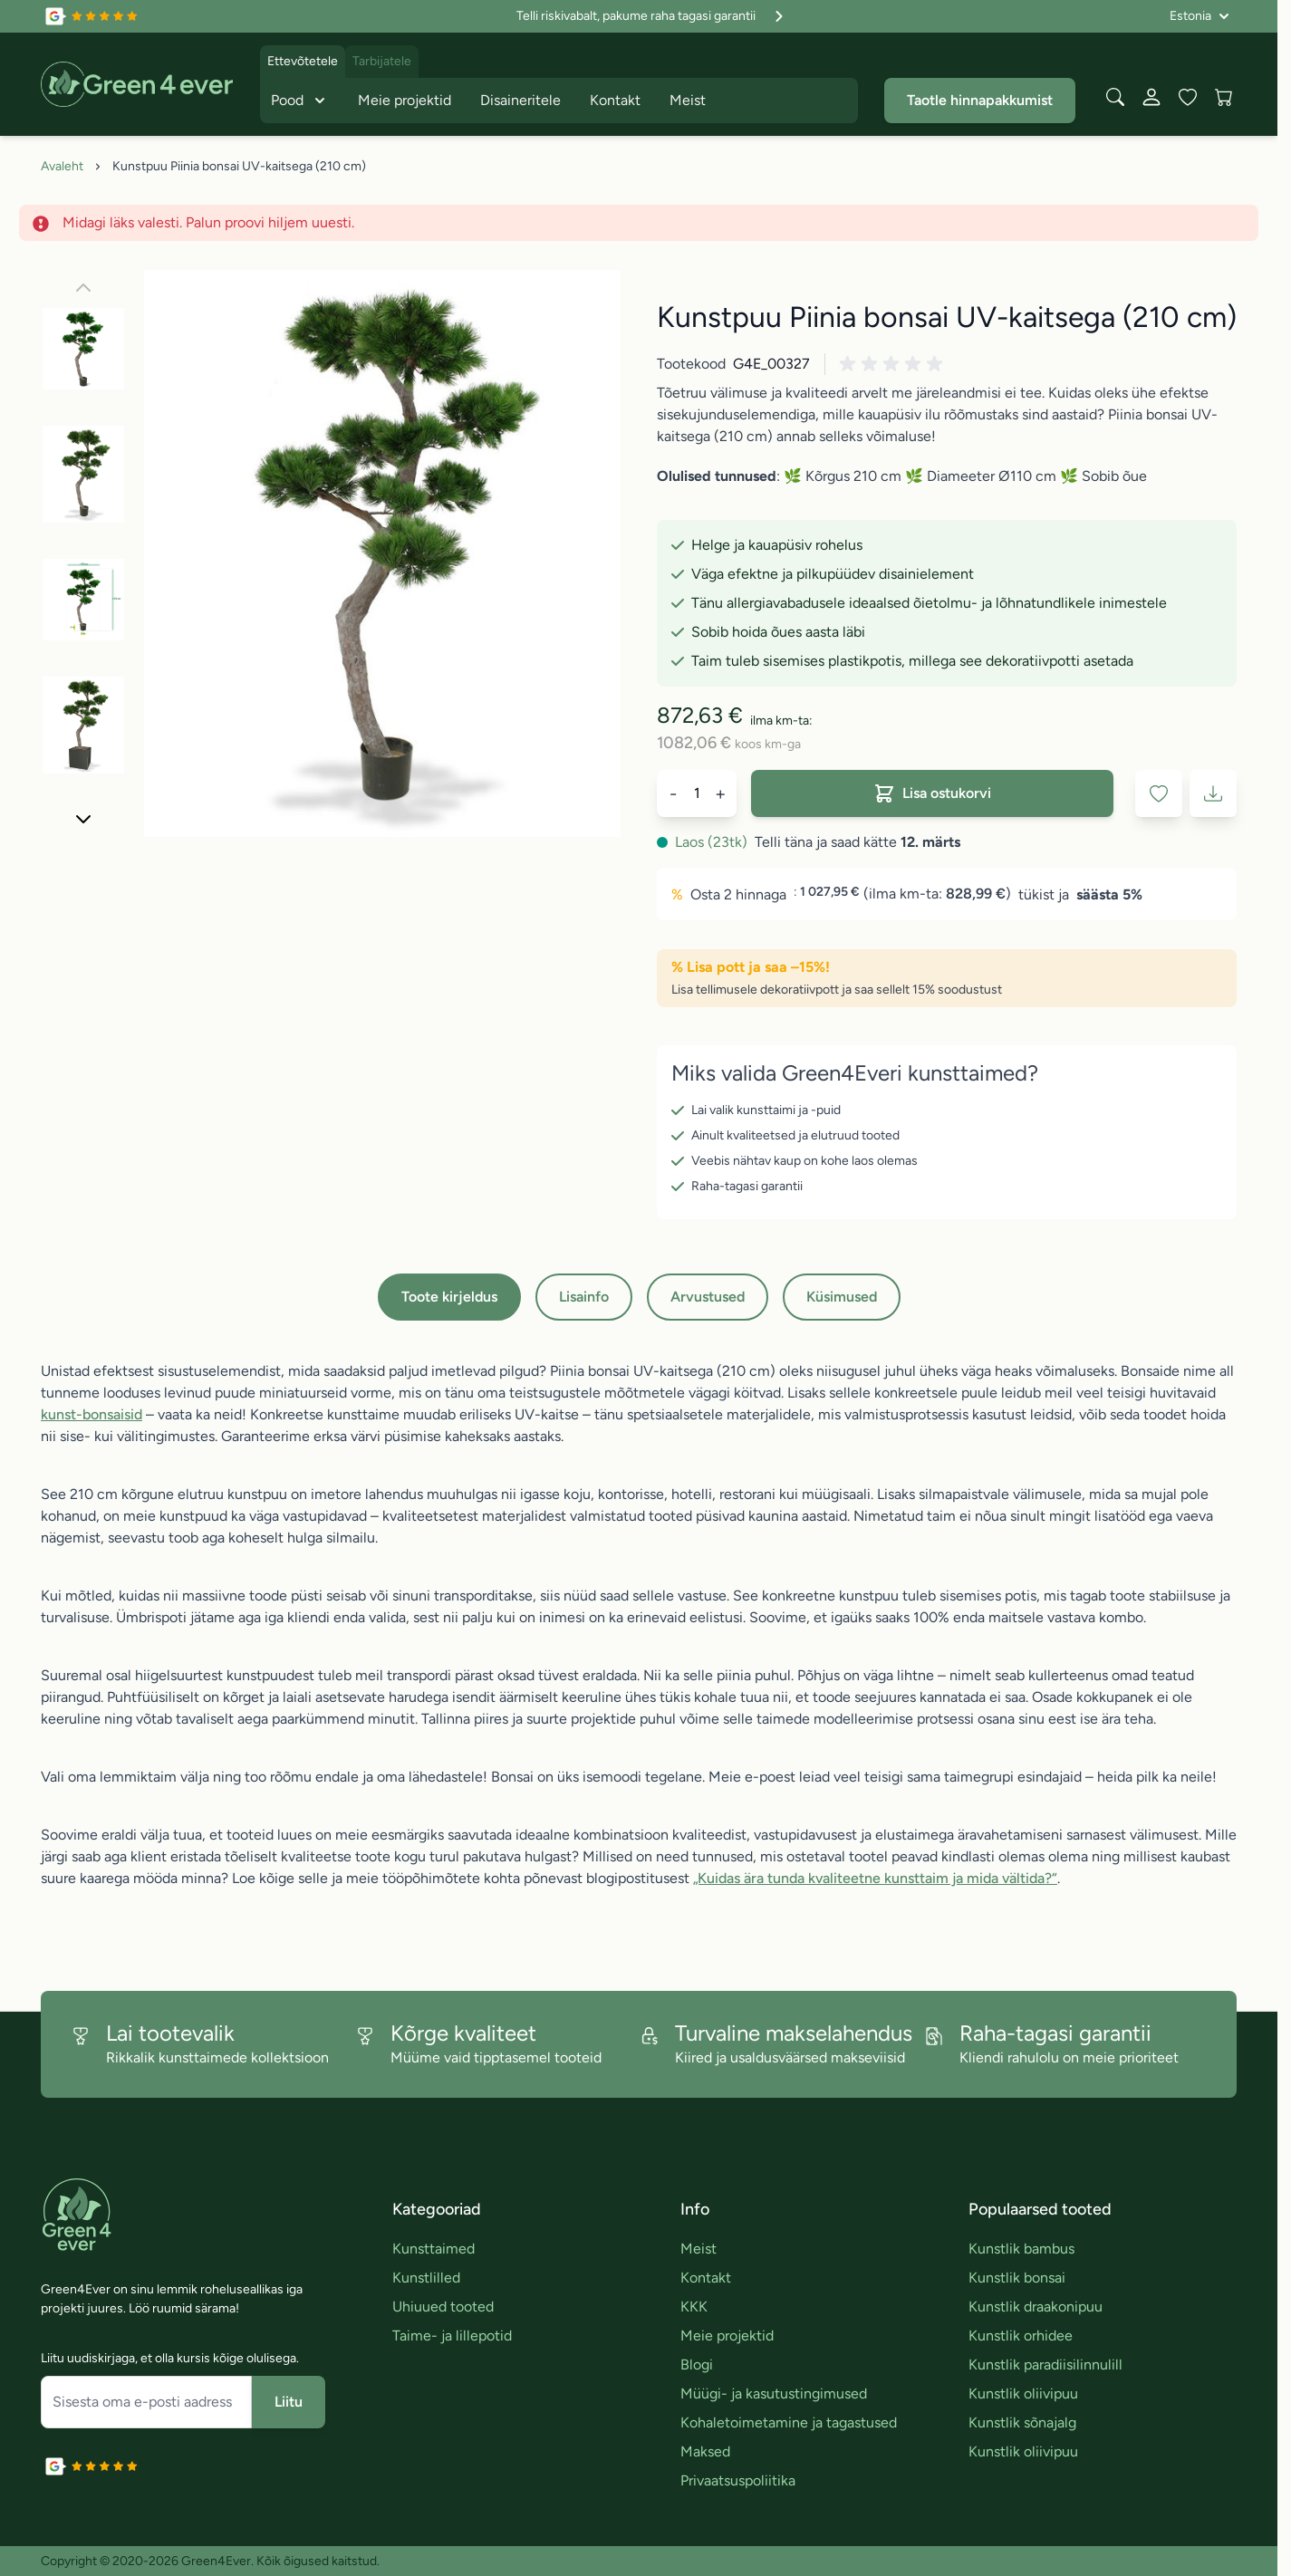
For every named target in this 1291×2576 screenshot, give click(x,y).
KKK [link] (694, 2306)
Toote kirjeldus (449, 1296)
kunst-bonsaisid (91, 1414)
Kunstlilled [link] (426, 2277)
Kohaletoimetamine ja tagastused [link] (788, 2422)
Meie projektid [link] (727, 2335)
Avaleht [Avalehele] (62, 166)
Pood (300, 100)
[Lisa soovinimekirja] (1158, 793)
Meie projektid (404, 100)
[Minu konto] (1151, 97)
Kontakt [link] (705, 2277)
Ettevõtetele (302, 61)
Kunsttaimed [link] (433, 2248)
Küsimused (841, 1296)
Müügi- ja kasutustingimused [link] (773, 2393)
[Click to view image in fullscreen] (382, 553)
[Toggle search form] (1115, 97)
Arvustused (707, 1296)
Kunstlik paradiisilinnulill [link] (1045, 2364)
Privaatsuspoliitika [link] (737, 2480)
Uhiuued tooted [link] (443, 2306)
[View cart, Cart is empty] (1224, 97)
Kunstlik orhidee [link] (1020, 2335)
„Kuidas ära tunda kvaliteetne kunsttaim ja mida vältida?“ (875, 1878)
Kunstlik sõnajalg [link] (1022, 2422)
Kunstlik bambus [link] (1021, 2248)
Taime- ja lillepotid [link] (452, 2335)
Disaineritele (520, 100)
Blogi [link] (696, 2364)
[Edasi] (83, 819)
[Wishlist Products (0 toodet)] (1187, 97)
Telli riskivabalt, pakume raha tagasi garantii (652, 16)
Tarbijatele (381, 61)
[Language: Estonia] (1199, 16)
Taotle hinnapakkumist (980, 100)
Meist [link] (698, 2248)
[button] (894, 364)
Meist (688, 100)
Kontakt (615, 100)
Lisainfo (584, 1296)
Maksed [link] (705, 2451)
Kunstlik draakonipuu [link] (1035, 2306)
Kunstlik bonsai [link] (1016, 2277)
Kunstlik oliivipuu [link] (1023, 2393)
